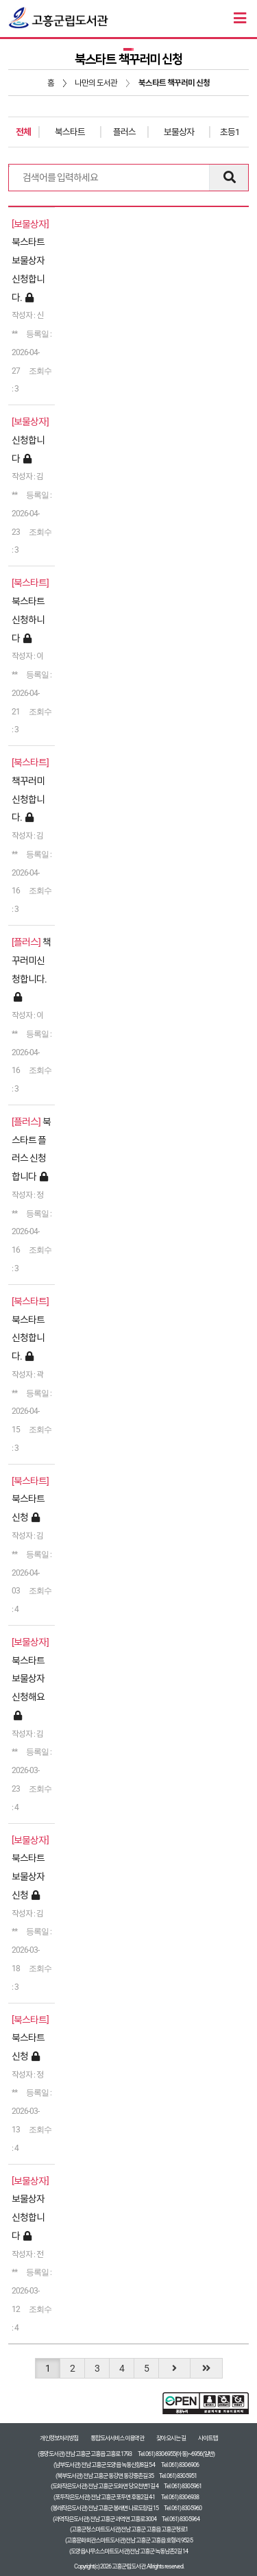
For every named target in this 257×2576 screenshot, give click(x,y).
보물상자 (179, 132)
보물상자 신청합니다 (28, 2217)
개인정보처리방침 (59, 2438)
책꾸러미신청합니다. (28, 799)
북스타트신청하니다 (28, 620)
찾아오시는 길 (171, 2438)
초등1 (229, 132)
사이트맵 (207, 2438)
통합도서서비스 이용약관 (117, 2438)
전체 (23, 132)
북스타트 (70, 132)
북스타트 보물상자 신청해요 (28, 1679)
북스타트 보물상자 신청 (28, 1877)
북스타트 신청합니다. (28, 1338)
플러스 (124, 132)
